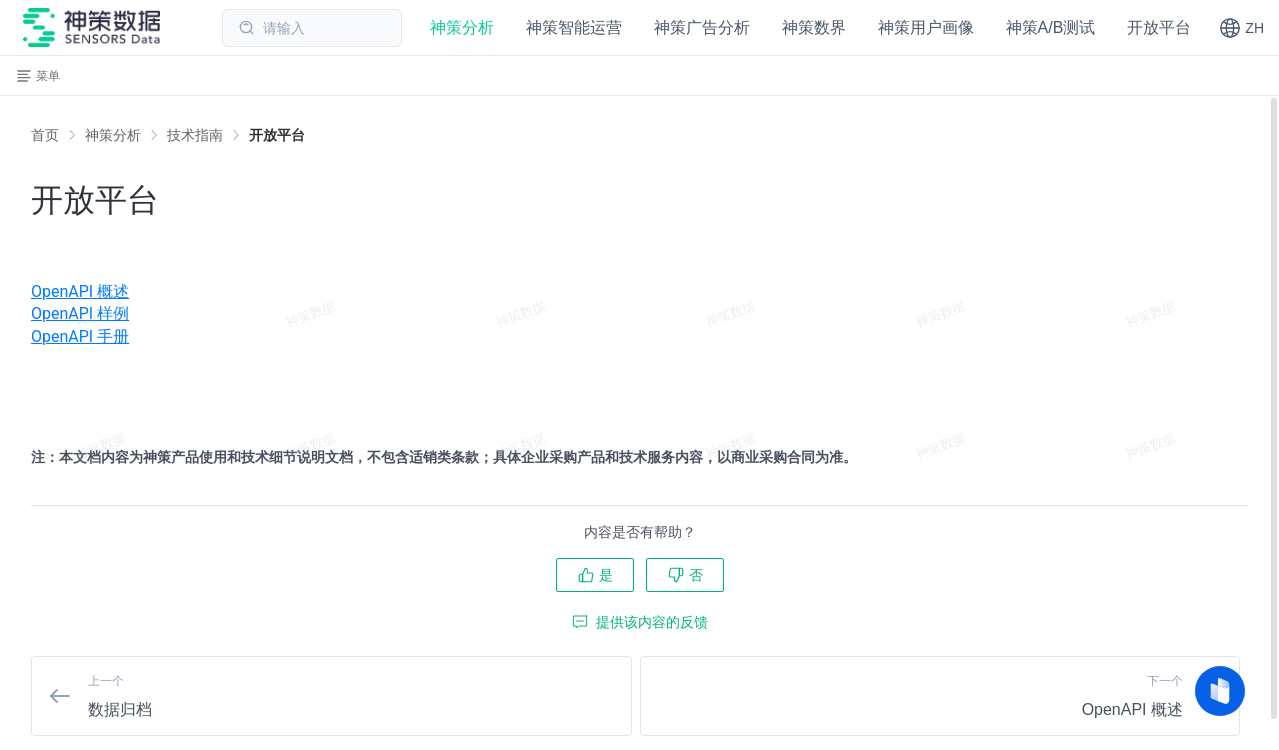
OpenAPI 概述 (80, 291)
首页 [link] (45, 135)
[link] (113, 135)
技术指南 (195, 135)
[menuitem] (639, 292)
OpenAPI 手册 (80, 336)
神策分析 (113, 135)
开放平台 (277, 135)
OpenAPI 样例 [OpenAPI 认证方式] (80, 313)
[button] (1241, 28)
